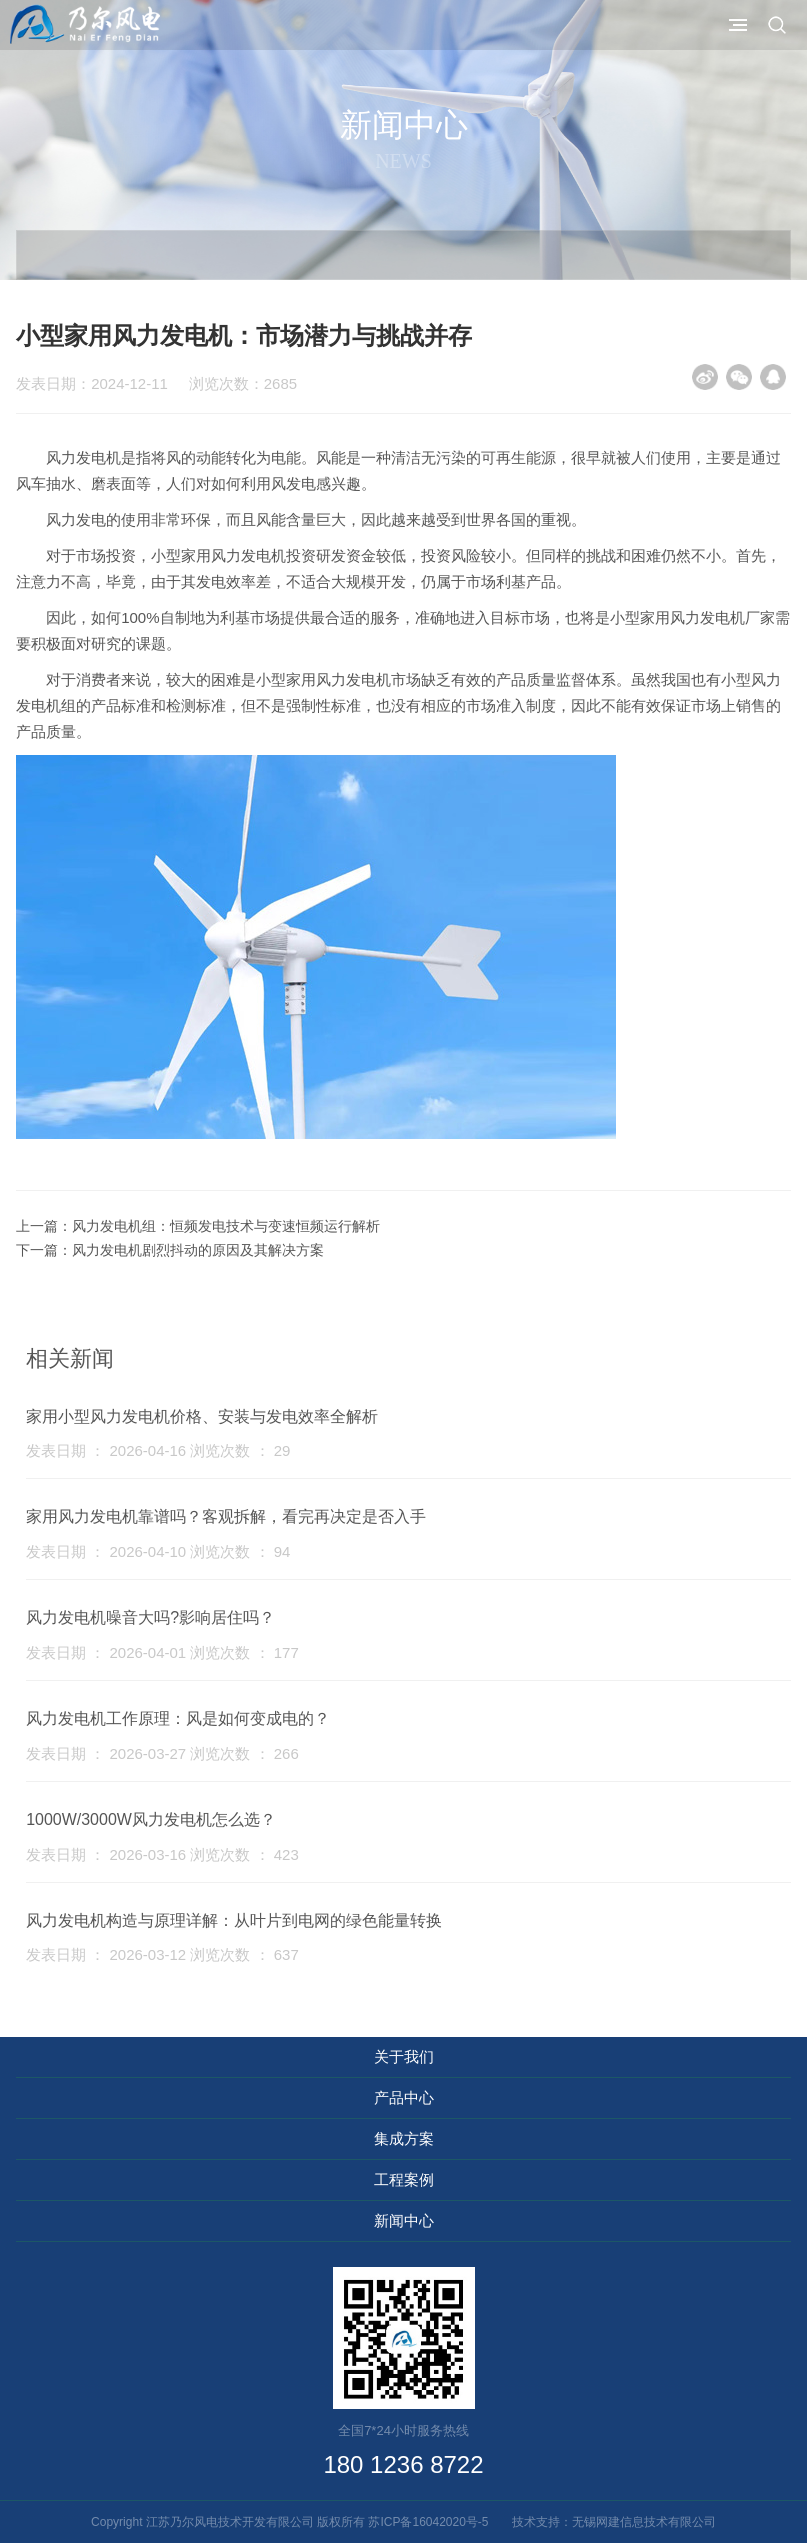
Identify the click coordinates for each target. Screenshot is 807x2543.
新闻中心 (404, 2220)
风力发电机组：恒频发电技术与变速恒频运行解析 (226, 1226)
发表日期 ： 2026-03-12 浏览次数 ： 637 (162, 1954)
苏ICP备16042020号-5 (434, 2522)
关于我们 (404, 2056)
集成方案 (404, 2138)
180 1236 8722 (403, 2464)
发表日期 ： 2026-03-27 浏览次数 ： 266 (162, 1753)
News (403, 160)
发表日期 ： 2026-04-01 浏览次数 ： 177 (162, 1652)
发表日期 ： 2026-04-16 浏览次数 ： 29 (158, 1450)
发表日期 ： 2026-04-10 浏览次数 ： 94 (158, 1551)
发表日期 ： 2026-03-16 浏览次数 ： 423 (162, 1854)
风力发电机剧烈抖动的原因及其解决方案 (198, 1250)
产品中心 (404, 2097)
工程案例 (404, 2179)
